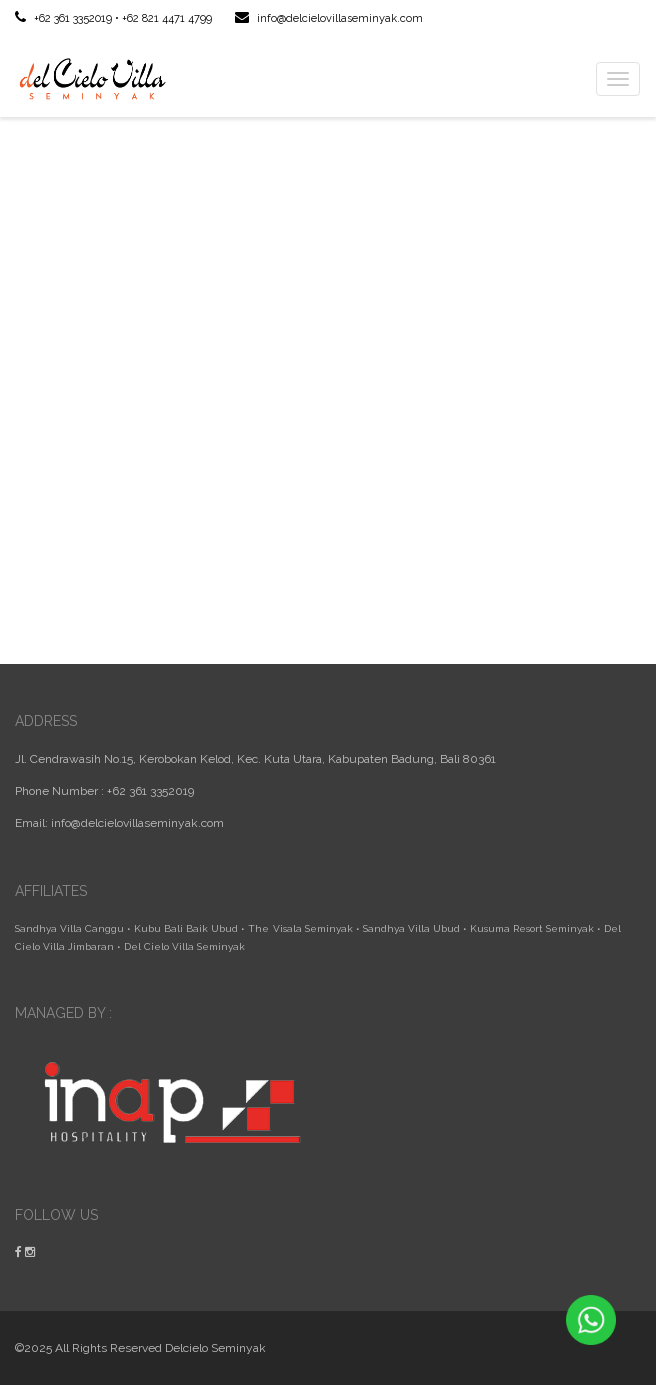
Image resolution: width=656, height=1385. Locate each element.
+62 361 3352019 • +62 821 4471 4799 (113, 18)
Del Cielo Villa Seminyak (184, 946)
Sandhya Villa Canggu (69, 928)
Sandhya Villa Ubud (411, 928)
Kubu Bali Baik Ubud (186, 928)
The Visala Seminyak (300, 928)
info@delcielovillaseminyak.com (329, 18)
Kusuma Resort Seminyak (532, 928)
